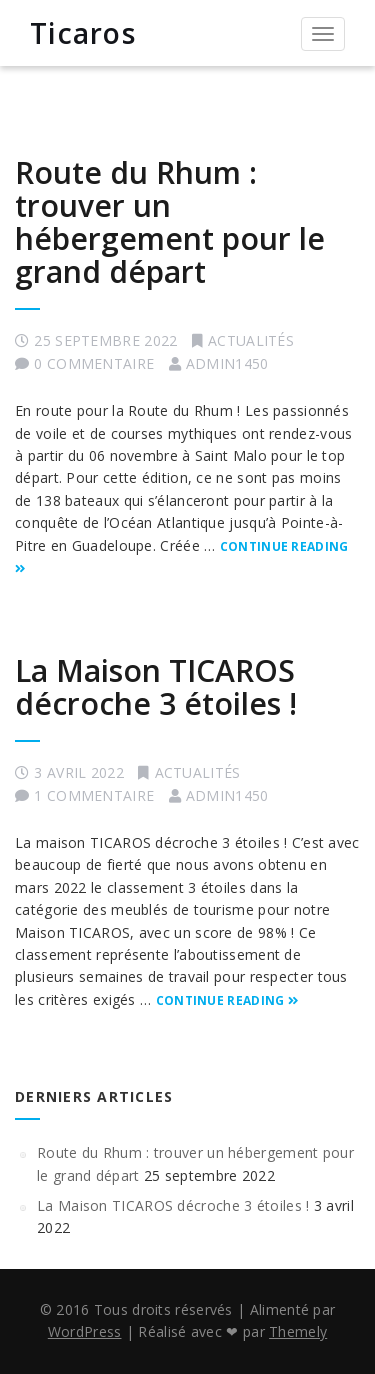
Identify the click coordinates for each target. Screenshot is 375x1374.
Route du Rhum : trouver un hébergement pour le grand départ (170, 222)
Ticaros (83, 33)
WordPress (85, 1331)
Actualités (251, 340)
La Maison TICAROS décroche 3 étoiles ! (156, 687)
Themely (298, 1331)
